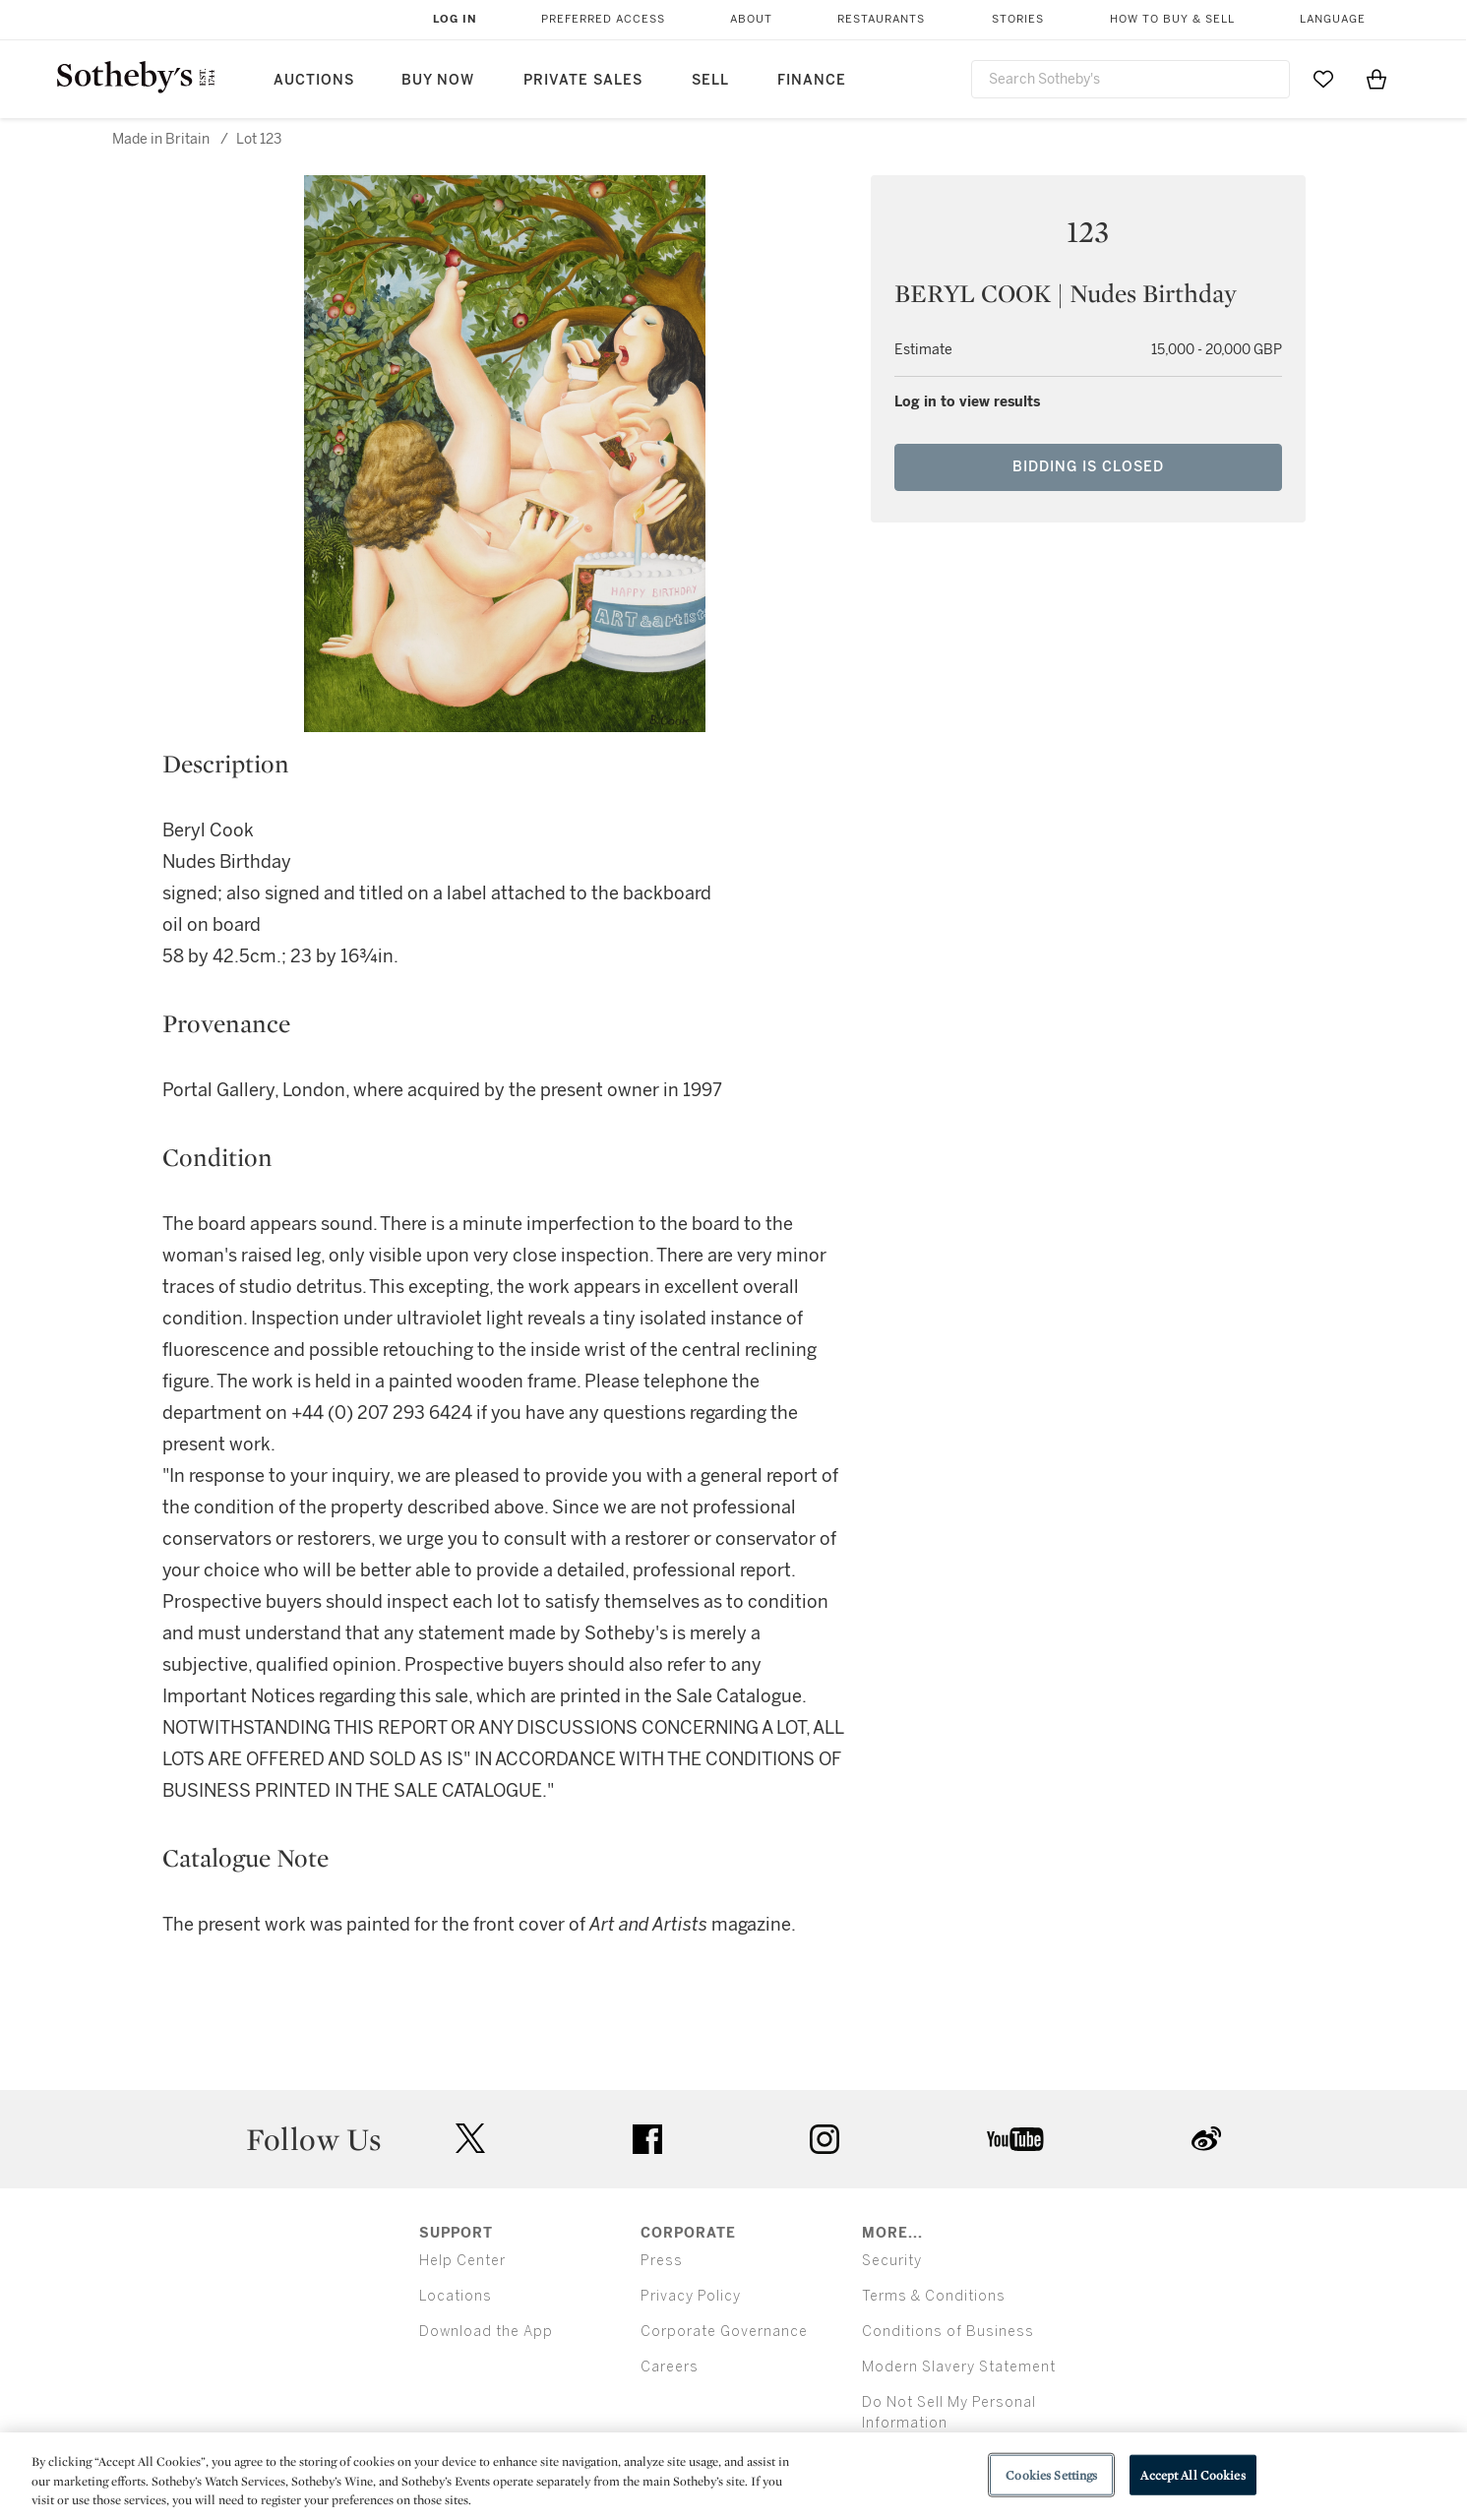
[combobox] (1131, 79)
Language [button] (1333, 19)
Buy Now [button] (437, 80)
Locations (455, 2296)
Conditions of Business (948, 2331)
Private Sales (582, 80)
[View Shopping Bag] (1376, 78)
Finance (811, 80)
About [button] (751, 19)
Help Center (462, 2260)
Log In (455, 19)
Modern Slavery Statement (959, 2367)
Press (662, 2260)
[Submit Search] (1267, 79)
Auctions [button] (314, 80)
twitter (470, 2138)
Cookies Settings (1051, 2474)
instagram (824, 2139)
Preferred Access (603, 19)
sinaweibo (1206, 2138)
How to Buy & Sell (1172, 19)
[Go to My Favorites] (1323, 78)
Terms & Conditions (934, 2296)
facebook (647, 2139)
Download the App (486, 2331)
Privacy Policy (691, 2296)
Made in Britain (161, 139)
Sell (710, 80)
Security (892, 2260)
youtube (1015, 2139)
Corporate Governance (724, 2331)
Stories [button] (1018, 19)
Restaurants (881, 19)
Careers (670, 2367)
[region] (733, 2476)
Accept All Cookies (1192, 2474)
